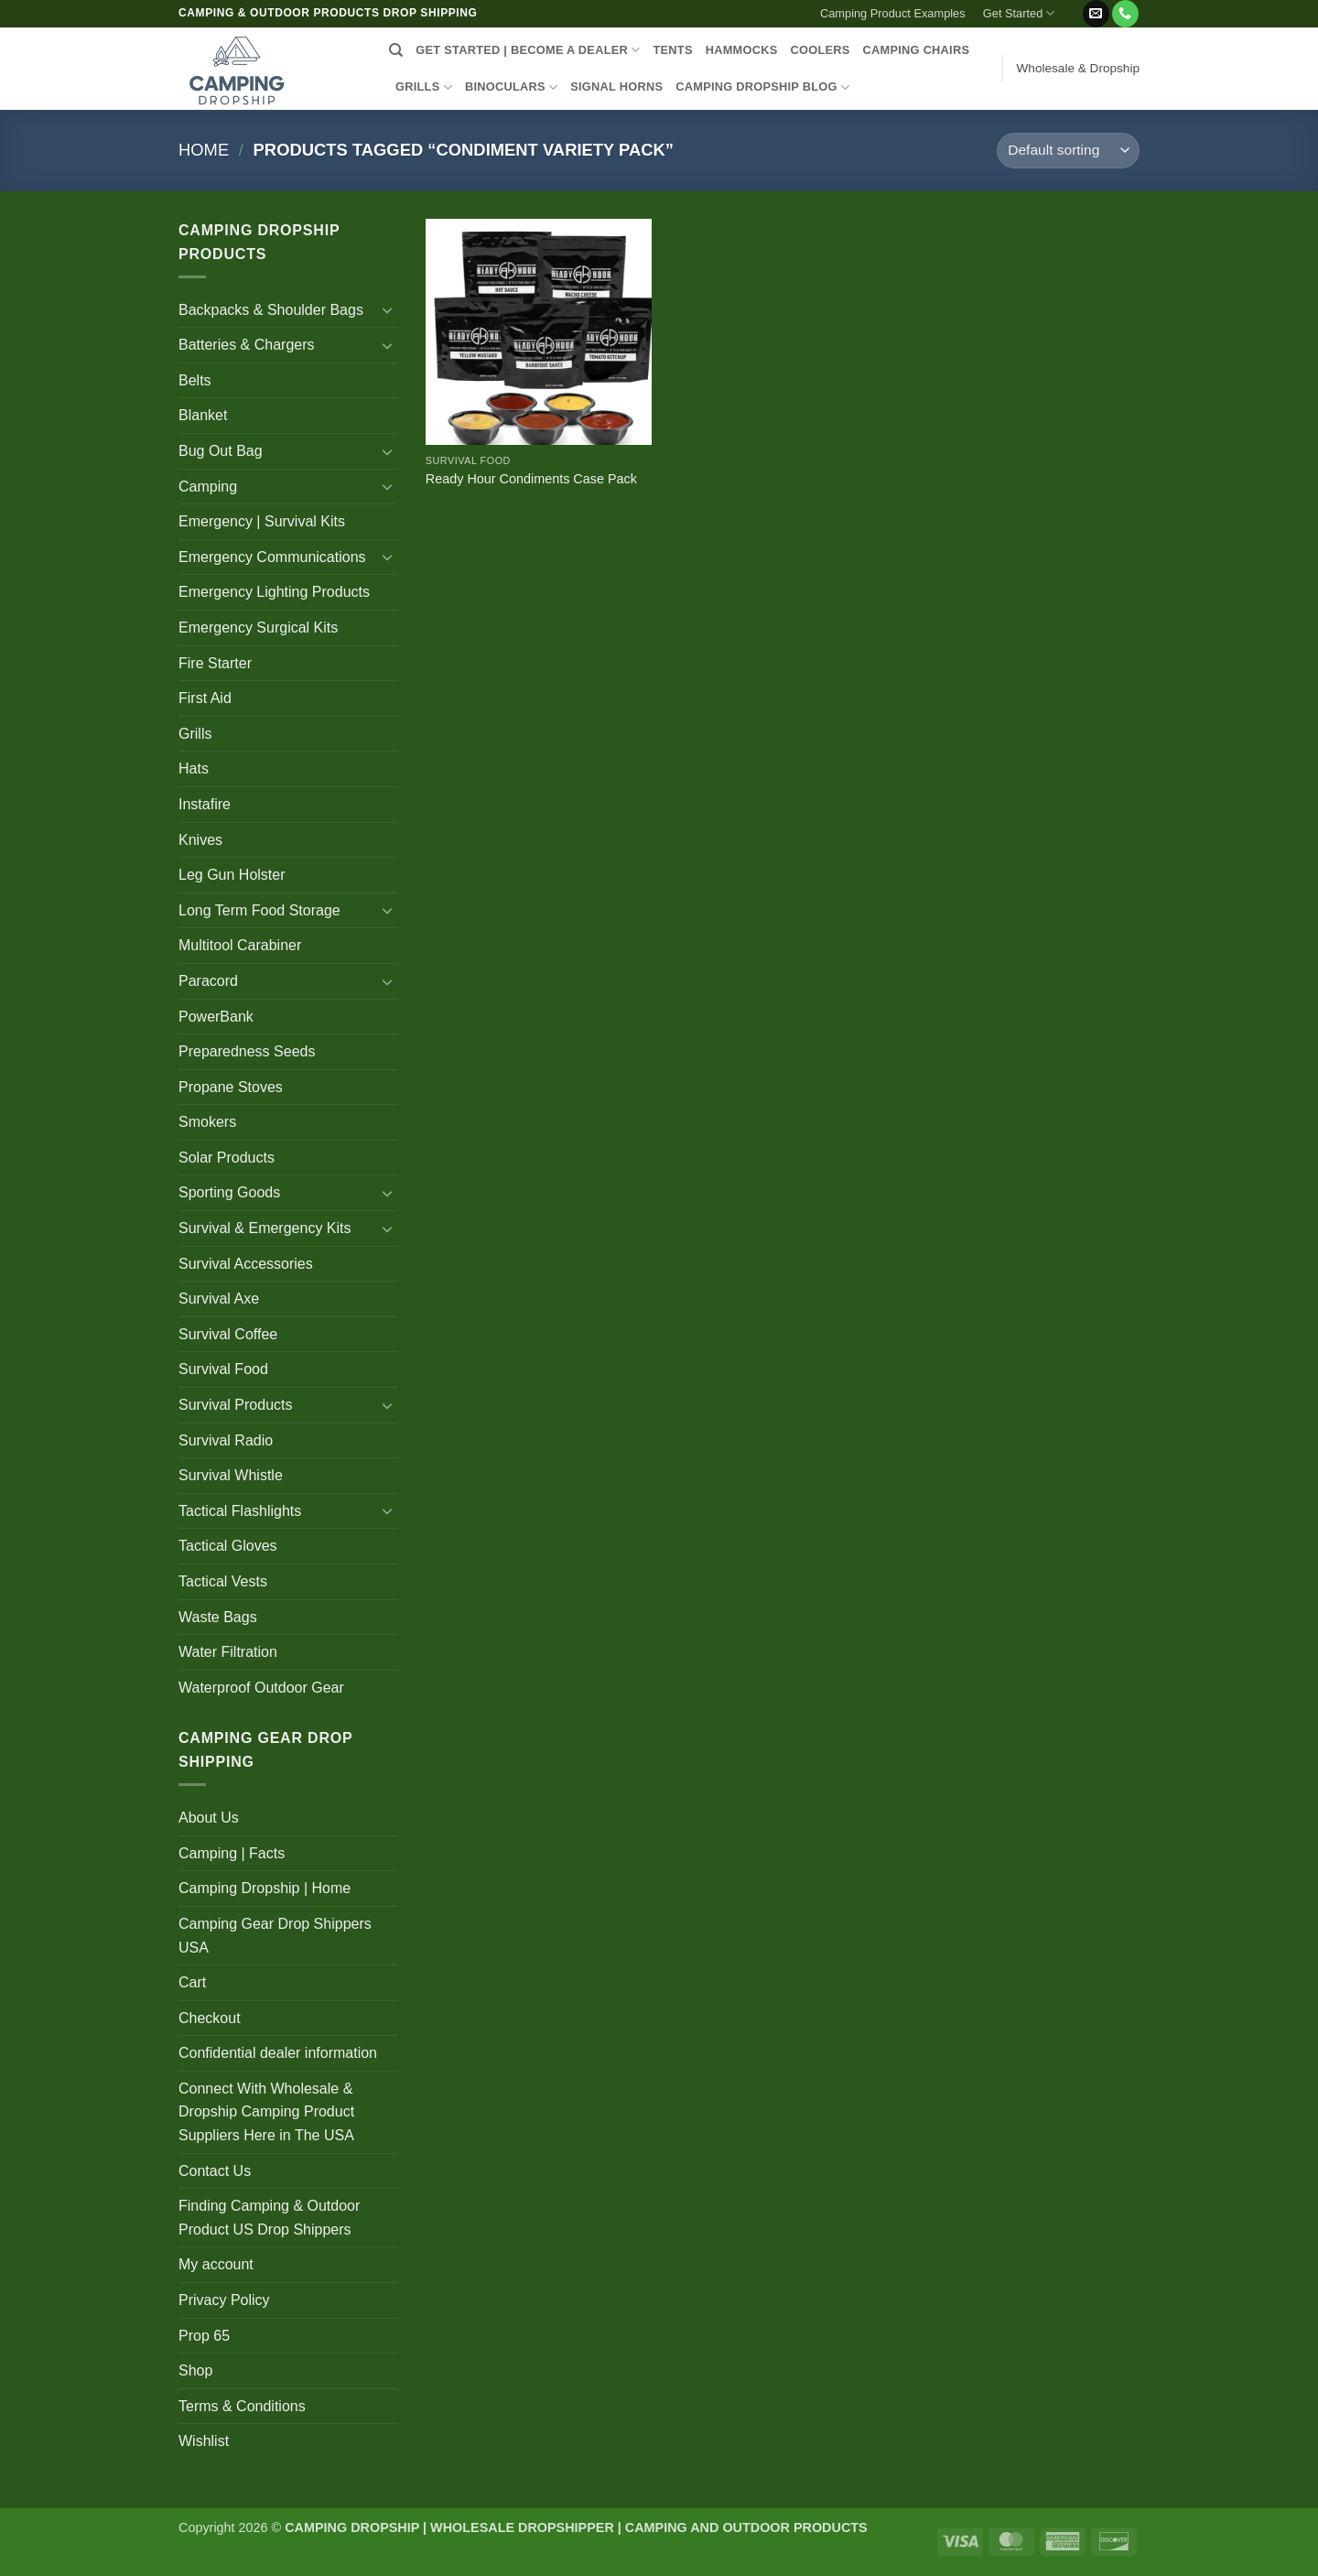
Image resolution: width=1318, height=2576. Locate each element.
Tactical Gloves (227, 1545)
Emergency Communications (272, 557)
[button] (1072, 6)
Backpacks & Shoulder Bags (270, 310)
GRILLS (423, 87)
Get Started (1019, 13)
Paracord (208, 981)
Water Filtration (227, 1652)
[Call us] (1125, 13)
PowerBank (216, 1016)
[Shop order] (1068, 150)
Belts (194, 380)
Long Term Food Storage (259, 910)
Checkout (209, 2018)
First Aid (205, 698)
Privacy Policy (224, 2300)
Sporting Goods (229, 1192)
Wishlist (203, 2441)
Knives (200, 840)
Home (203, 149)
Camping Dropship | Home (264, 1888)
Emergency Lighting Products (274, 592)
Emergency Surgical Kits (258, 627)
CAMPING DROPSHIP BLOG (762, 87)
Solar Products (226, 1157)
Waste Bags (217, 1617)
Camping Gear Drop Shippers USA (275, 1935)
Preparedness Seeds (246, 1051)
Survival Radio (225, 1440)
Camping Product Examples (893, 13)
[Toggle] (387, 309)
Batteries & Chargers (246, 344)
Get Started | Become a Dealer (528, 50)
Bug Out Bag (220, 451)
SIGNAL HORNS (616, 86)
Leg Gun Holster (232, 874)
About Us (208, 1817)
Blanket (202, 415)
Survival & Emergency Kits (264, 1228)
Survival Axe (218, 1298)
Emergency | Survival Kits (261, 521)
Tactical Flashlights (239, 1511)
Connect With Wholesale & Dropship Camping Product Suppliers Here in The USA (266, 2112)
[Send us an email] (1096, 13)
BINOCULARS (511, 87)
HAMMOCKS (742, 50)
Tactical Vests (222, 1581)
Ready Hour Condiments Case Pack (531, 478)
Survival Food (223, 1369)
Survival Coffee (227, 1334)
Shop (195, 2370)
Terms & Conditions (242, 2406)
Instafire (204, 804)
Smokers (207, 1122)
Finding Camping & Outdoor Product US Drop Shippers (269, 2217)
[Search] (396, 50)
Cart (192, 1982)
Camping (207, 486)
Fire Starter (215, 663)
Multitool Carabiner (239, 945)
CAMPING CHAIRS (916, 50)
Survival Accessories (245, 1264)
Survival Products (235, 1404)
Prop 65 (204, 2335)
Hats (193, 768)
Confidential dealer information (277, 2053)
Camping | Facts (231, 1853)
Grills (194, 733)
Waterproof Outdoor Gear (261, 1687)
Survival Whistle (230, 1475)
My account (216, 2264)
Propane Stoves (230, 1087)
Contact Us (214, 2171)
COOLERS (820, 50)
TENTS (672, 50)
